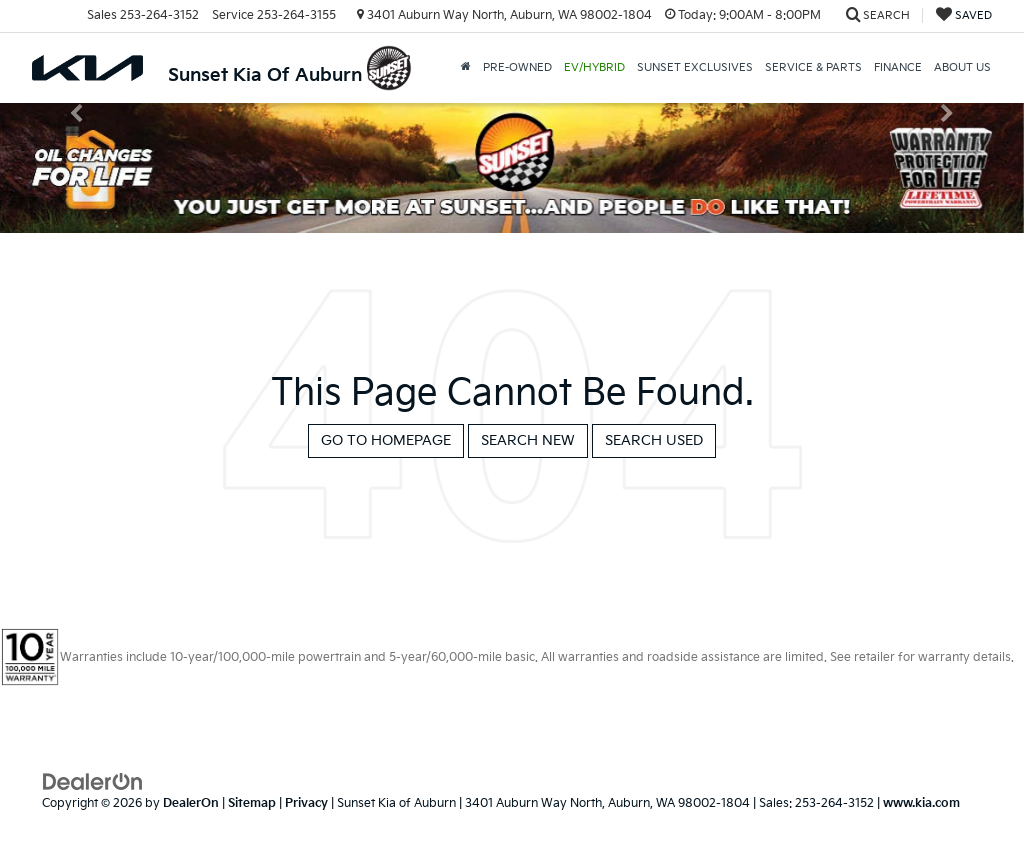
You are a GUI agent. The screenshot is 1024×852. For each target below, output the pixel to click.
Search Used (654, 440)
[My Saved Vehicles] (964, 15)
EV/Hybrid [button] (594, 67)
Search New (528, 440)
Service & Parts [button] (813, 67)
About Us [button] (962, 67)
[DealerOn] (93, 781)
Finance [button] (898, 67)
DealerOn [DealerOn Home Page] (191, 803)
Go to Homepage (386, 440)
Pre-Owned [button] (517, 67)
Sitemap (252, 803)
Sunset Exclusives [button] (695, 67)
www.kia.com (921, 803)
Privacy (306, 803)
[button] (466, 68)
